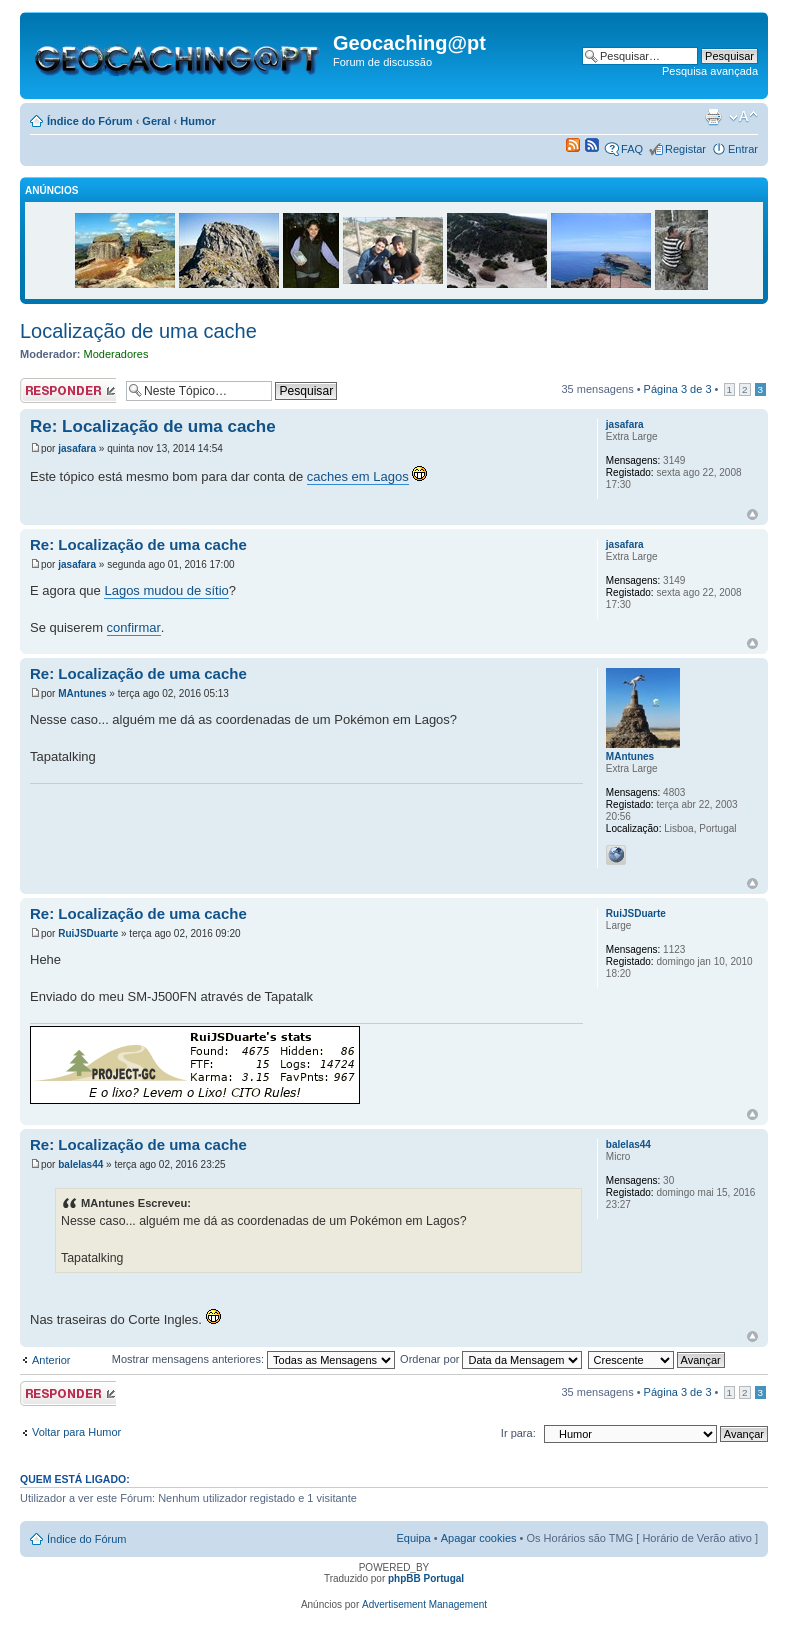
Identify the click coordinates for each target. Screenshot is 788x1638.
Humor (197, 121)
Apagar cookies (479, 1538)
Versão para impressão (713, 117)
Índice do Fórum (90, 121)
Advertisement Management (424, 1604)
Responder (68, 390)
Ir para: (518, 1433)
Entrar (743, 149)
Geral (156, 121)
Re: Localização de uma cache (153, 426)
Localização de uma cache (138, 331)
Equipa (413, 1538)
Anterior (51, 1360)
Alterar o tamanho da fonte (743, 117)
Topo (752, 514)
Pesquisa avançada (710, 71)
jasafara (77, 448)
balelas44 (80, 1164)
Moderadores (116, 354)
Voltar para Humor (76, 1432)
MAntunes (82, 693)
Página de (678, 389)
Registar (685, 149)
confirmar (134, 627)
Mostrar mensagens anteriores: (253, 1359)
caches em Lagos (358, 476)
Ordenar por (491, 1359)
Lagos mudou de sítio (166, 590)
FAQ (632, 149)
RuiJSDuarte (88, 933)
